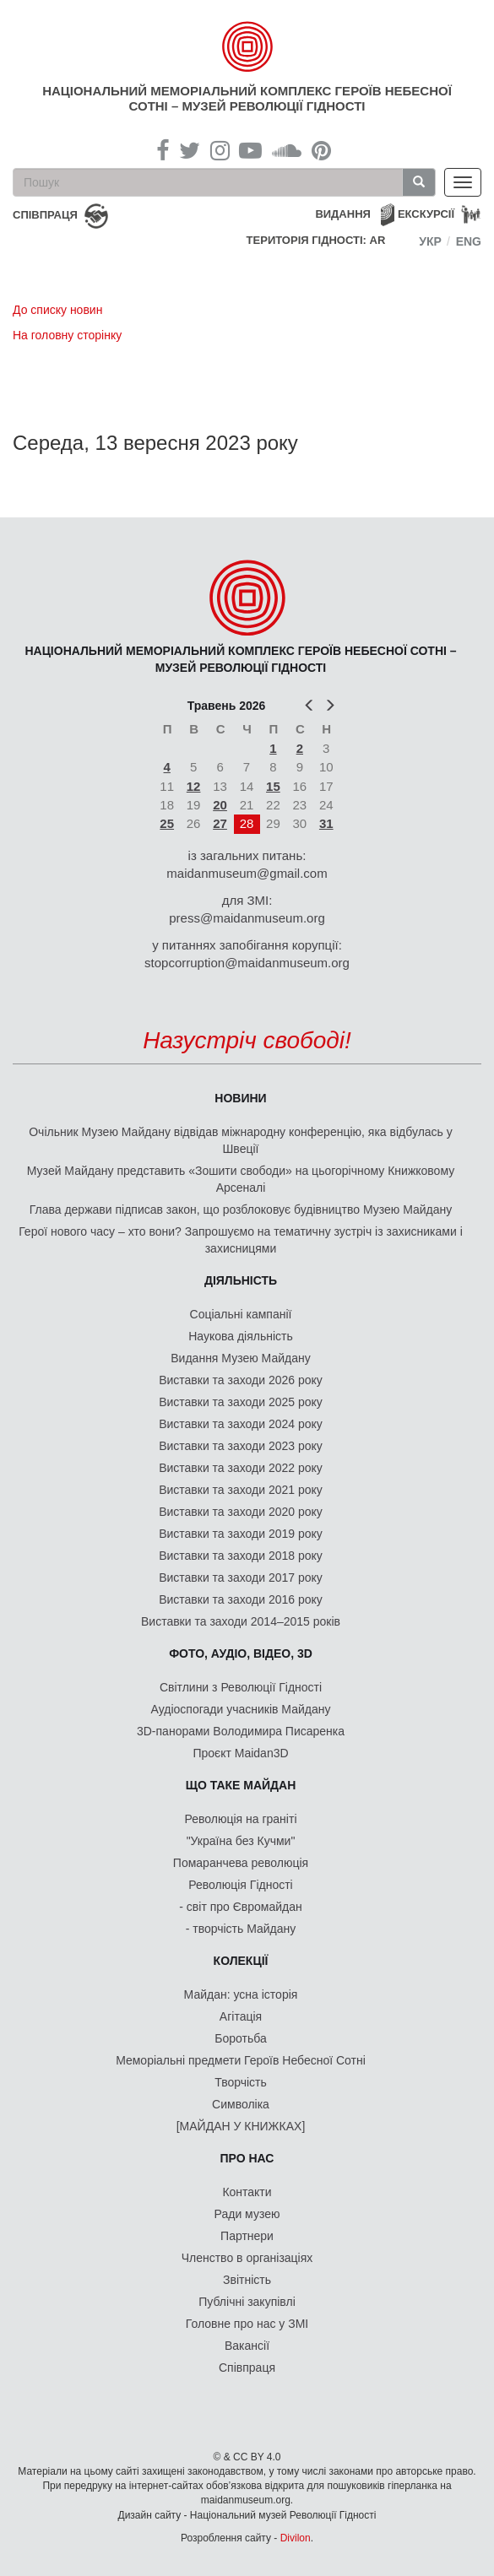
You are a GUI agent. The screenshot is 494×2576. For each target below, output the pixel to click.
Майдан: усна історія (241, 1994)
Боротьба (240, 2038)
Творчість (240, 2082)
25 (167, 823)
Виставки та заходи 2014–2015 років (240, 1621)
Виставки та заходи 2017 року (241, 1577)
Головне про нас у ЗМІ (247, 2323)
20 (220, 805)
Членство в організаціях (247, 2258)
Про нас (247, 2158)
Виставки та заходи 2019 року (241, 1533)
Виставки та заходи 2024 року (241, 1424)
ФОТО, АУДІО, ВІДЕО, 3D (240, 1653)
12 (194, 786)
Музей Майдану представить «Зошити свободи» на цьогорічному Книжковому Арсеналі (240, 1179)
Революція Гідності (240, 1884)
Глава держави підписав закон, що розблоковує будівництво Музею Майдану (241, 1209)
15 (273, 786)
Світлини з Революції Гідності (241, 1687)
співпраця (45, 214)
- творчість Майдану (241, 1928)
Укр (430, 241)
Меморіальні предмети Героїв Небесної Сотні (241, 2060)
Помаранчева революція (240, 1863)
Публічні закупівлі (247, 2301)
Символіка (240, 2104)
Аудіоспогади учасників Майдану (241, 1709)
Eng (468, 241)
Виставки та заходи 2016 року (241, 1599)
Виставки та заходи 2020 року (241, 1511)
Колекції (241, 1960)
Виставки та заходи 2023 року (241, 1446)
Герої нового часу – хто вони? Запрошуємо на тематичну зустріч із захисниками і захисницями (241, 1240)
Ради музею (247, 2214)
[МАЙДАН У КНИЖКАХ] (241, 2126)
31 (326, 823)
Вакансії (247, 2345)
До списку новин (57, 310)
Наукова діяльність (240, 1336)
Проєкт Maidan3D (240, 1753)
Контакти (246, 2192)
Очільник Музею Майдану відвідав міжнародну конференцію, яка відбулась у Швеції (241, 1140)
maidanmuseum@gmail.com (246, 873)
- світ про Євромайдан (240, 1906)
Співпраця (247, 2367)
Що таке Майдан (241, 1785)
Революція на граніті (241, 1819)
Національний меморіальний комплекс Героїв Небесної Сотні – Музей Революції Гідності (247, 98)
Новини (240, 1098)
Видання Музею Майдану (240, 1358)
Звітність (247, 2279)
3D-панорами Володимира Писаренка (241, 1731)
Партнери (247, 2236)
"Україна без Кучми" (241, 1841)
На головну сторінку (67, 335)
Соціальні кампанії (241, 1314)
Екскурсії (426, 214)
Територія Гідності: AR (316, 240)
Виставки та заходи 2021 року (241, 1489)
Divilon (295, 2538)
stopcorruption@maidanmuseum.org (247, 962)
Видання (343, 214)
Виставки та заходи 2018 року (241, 1555)
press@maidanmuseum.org (246, 918)
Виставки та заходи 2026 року (241, 1380)
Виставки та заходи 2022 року (241, 1468)
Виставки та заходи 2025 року (241, 1402)
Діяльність (240, 1280)
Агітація (241, 2016)
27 (220, 823)
